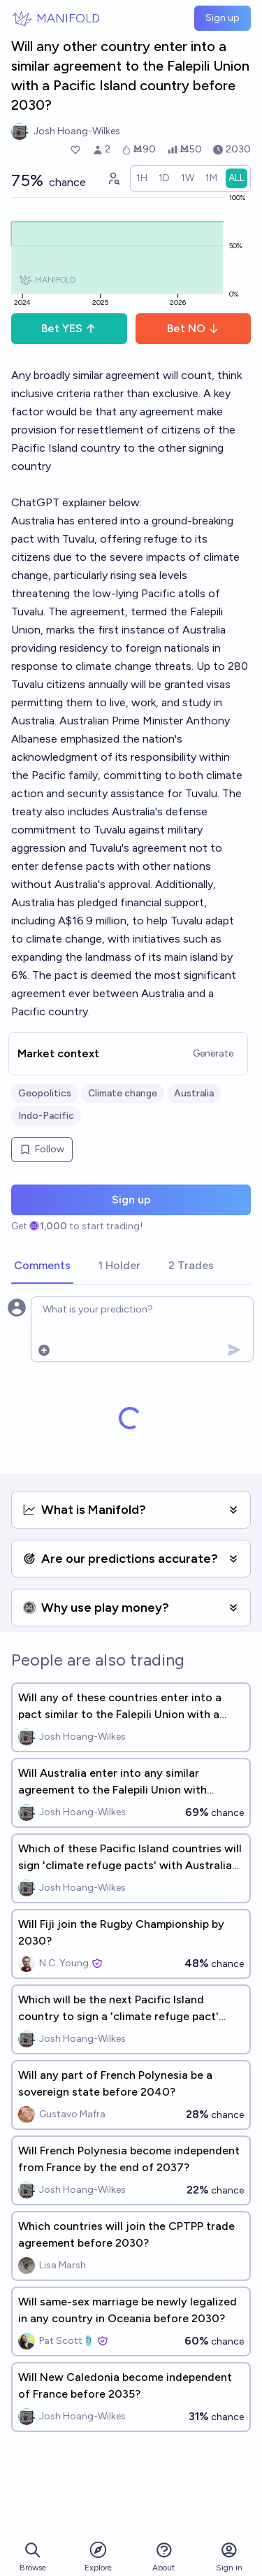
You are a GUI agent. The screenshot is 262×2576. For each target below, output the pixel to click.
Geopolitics (44, 1093)
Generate (213, 1053)
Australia (194, 1093)
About (163, 2557)
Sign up (222, 18)
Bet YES (68, 328)
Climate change (122, 1093)
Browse (33, 2557)
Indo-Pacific (46, 1116)
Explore (98, 2556)
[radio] (141, 178)
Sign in (229, 2557)
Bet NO (193, 328)
